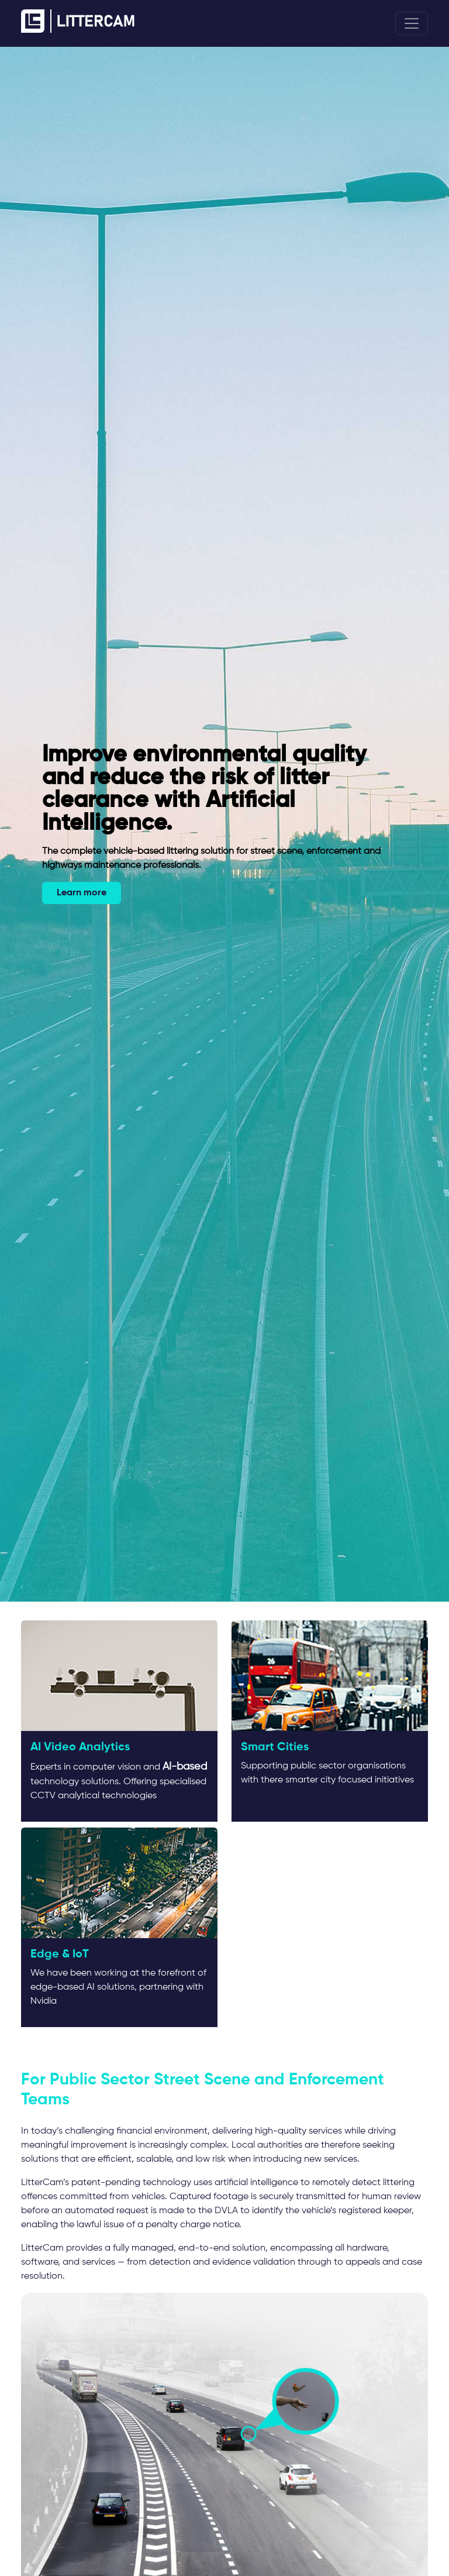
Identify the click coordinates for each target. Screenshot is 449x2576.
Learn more (81, 893)
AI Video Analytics (80, 1747)
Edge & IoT (59, 1954)
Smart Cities (275, 1747)
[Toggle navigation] (411, 23)
